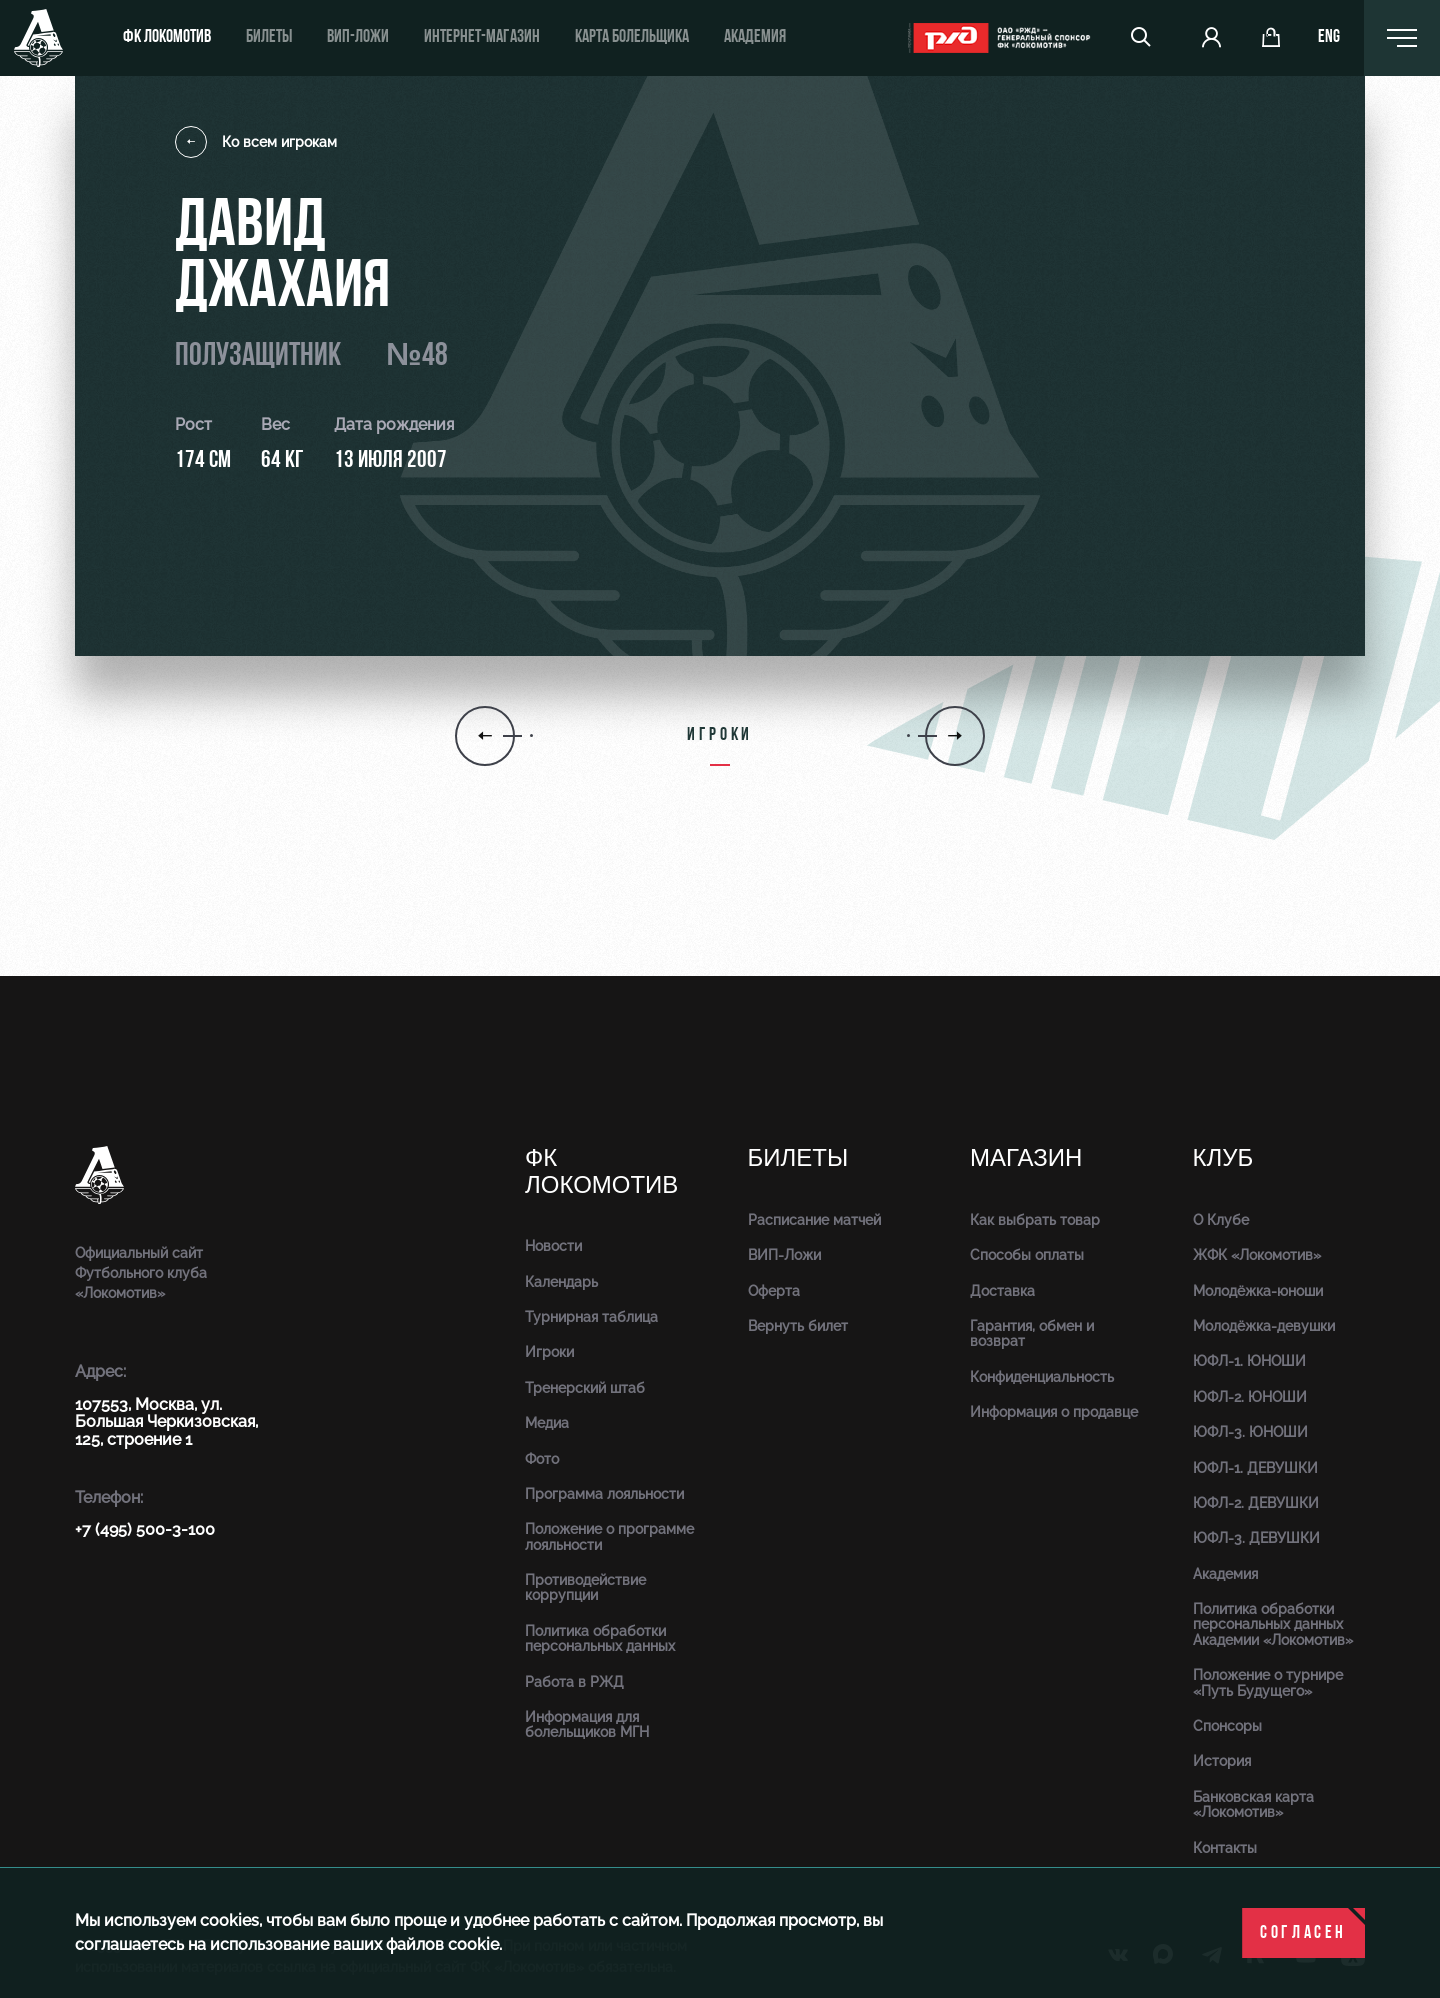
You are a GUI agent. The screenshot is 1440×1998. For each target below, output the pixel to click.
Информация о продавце (1054, 1412)
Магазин (1026, 1158)
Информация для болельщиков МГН (587, 1724)
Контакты (1225, 1848)
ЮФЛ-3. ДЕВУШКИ (1256, 1538)
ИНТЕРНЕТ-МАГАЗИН (482, 37)
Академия (755, 37)
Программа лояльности (604, 1494)
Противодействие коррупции (585, 1587)
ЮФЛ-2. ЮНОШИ (1250, 1397)
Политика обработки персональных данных (600, 1638)
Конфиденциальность (1042, 1377)
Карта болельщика (632, 37)
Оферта (774, 1291)
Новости (553, 1246)
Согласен (1303, 1933)
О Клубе (1221, 1220)
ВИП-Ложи (784, 1255)
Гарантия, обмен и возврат (1032, 1333)
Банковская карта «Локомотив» (1253, 1804)
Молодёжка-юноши (1258, 1291)
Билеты (269, 37)
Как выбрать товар (1035, 1220)
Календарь (561, 1282)
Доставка (1002, 1291)
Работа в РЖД (574, 1682)
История (1222, 1761)
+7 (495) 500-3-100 (145, 1529)
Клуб (1223, 1158)
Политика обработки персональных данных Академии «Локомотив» (1273, 1624)
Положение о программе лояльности (609, 1536)
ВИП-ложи (358, 37)
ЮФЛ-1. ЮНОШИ (1249, 1361)
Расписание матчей (814, 1220)
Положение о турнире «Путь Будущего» (1268, 1682)
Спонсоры (1227, 1726)
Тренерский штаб (585, 1388)
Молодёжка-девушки (1264, 1326)
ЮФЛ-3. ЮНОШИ (1250, 1432)
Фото (542, 1459)
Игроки (549, 1352)
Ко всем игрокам (256, 142)
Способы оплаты (1027, 1255)
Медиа (547, 1423)
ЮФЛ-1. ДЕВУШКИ (1255, 1468)
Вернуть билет (798, 1326)
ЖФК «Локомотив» (1257, 1255)
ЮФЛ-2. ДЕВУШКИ (1256, 1503)
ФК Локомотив (167, 37)
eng (1329, 38)
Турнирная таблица (591, 1317)
